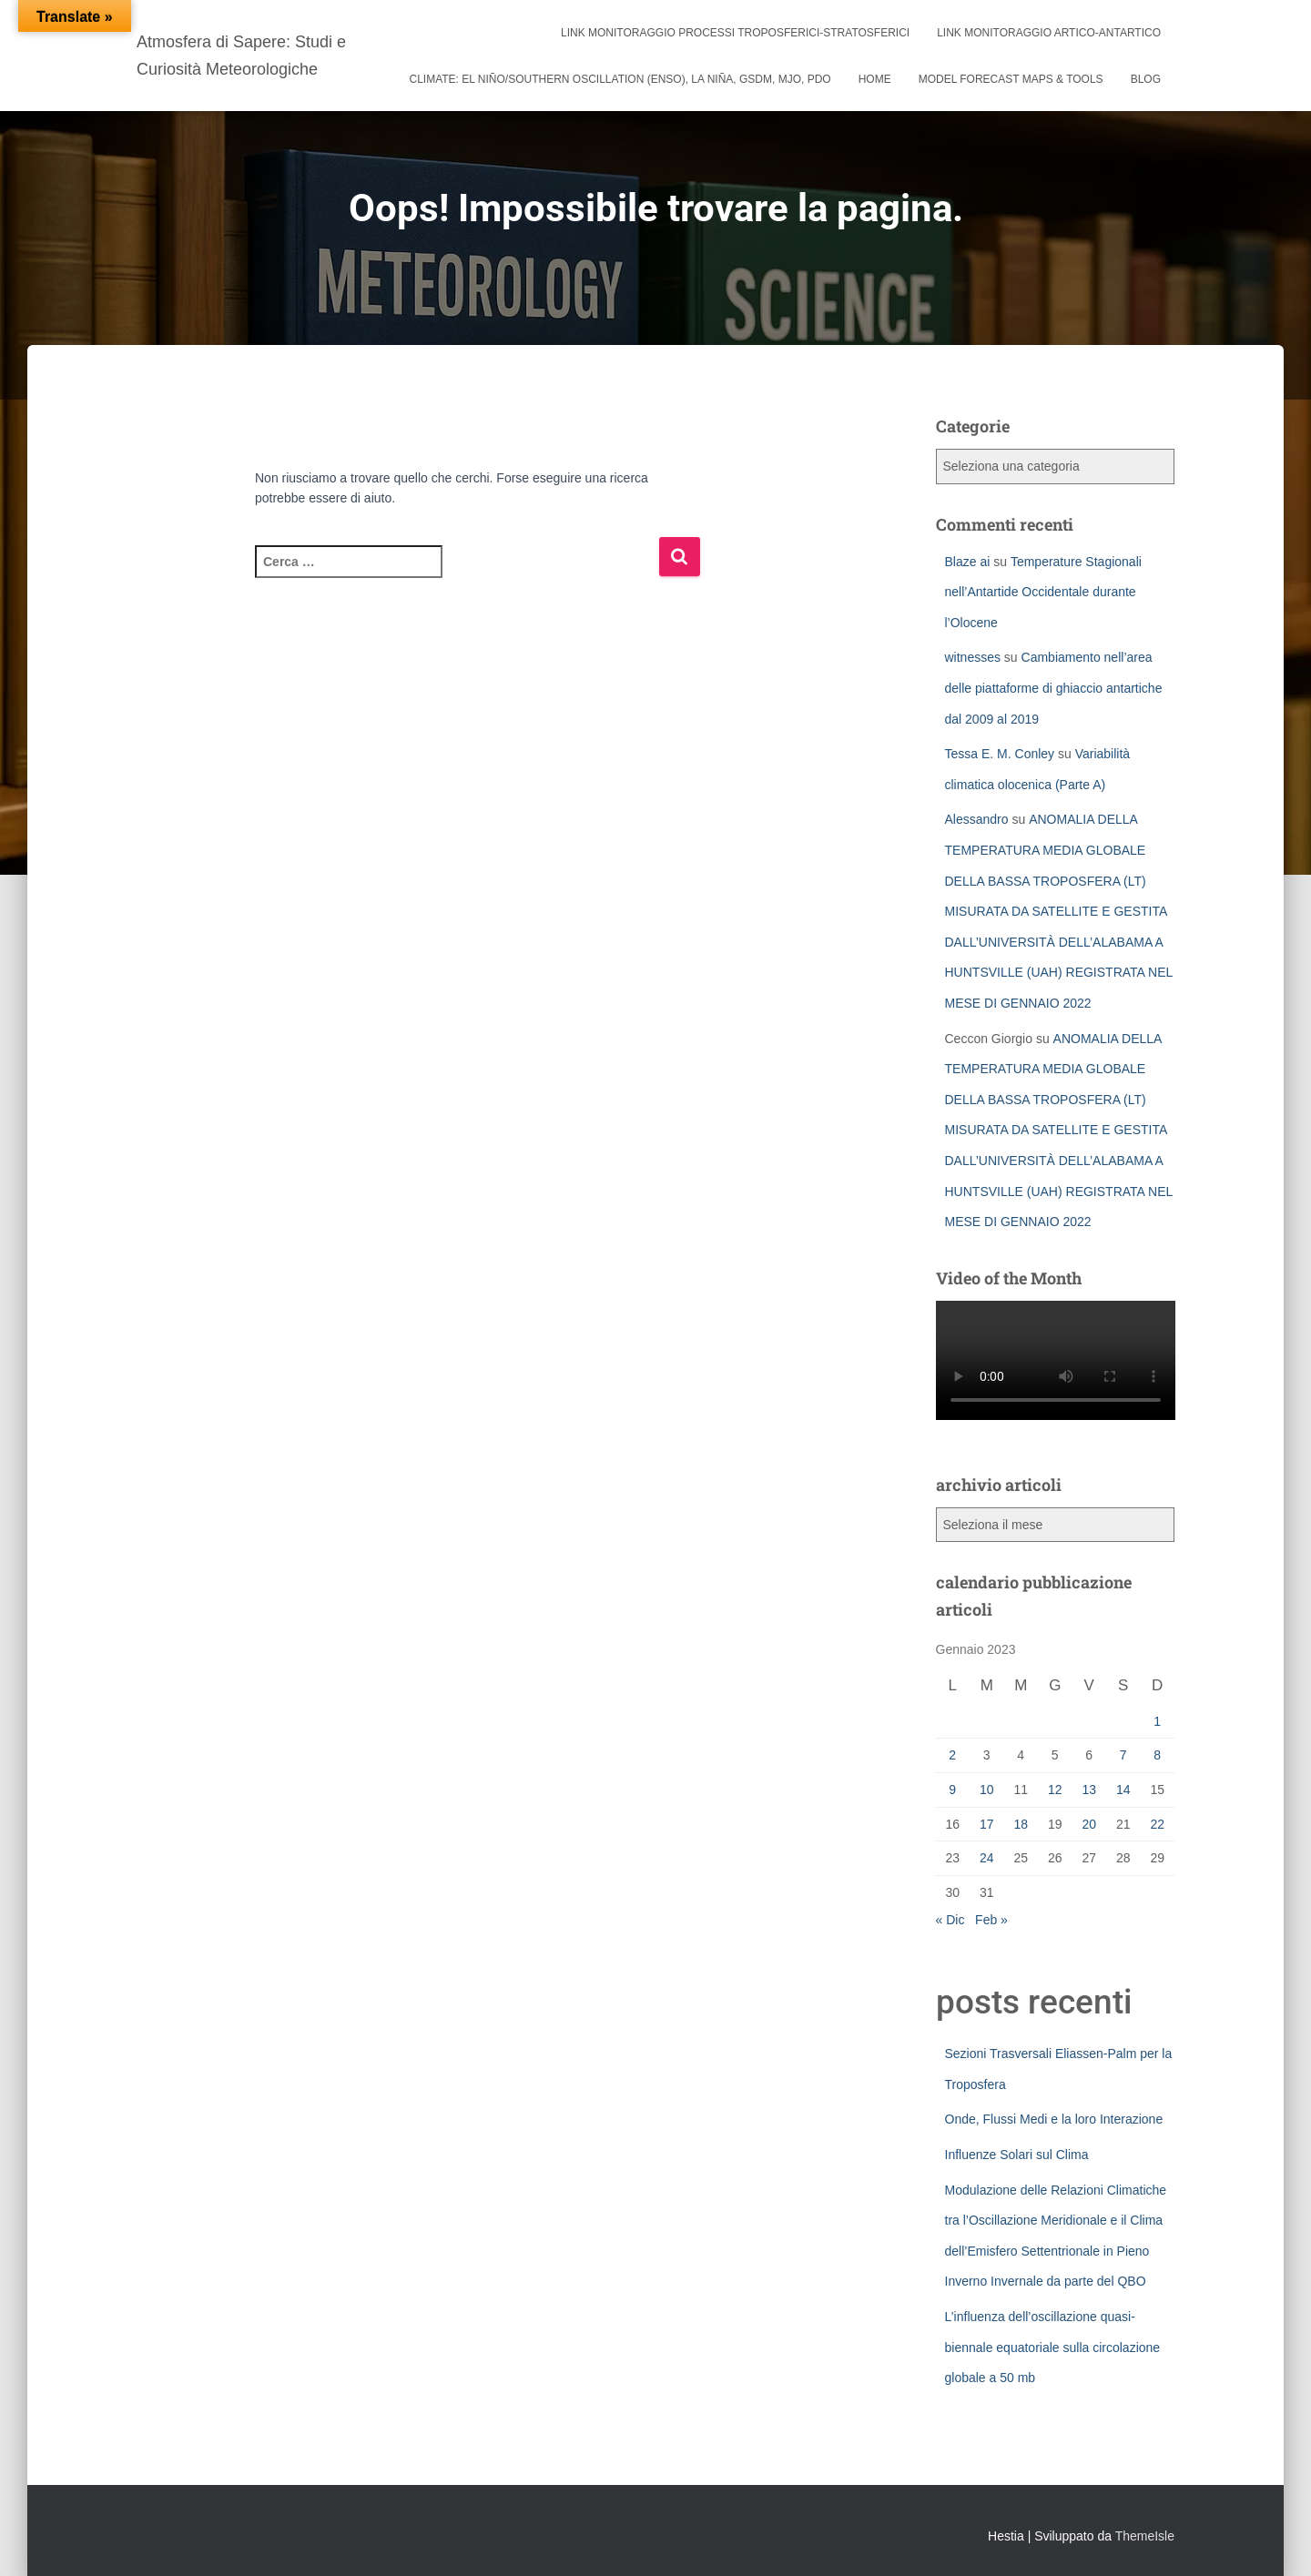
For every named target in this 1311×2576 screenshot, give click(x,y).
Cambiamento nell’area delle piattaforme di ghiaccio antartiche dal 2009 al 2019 (1054, 687)
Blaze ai (968, 561)
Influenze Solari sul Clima (1017, 2154)
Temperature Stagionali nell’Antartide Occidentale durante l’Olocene (1043, 592)
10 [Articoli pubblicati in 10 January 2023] (987, 1789)
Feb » (991, 1919)
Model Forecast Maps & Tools (1011, 79)
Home (875, 79)
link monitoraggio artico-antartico (1049, 32)
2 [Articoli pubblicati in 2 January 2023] (952, 1755)
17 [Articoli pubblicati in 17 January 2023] (987, 1824)
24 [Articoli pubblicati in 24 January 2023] (987, 1858)
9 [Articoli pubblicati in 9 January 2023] (952, 1789)
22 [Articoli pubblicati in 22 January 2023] (1157, 1824)
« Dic (950, 1919)
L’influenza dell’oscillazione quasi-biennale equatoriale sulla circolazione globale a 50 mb (1053, 2347)
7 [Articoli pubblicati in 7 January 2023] (1123, 1755)
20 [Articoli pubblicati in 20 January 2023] (1089, 1824)
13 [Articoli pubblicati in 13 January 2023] (1089, 1789)
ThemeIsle (1144, 2536)
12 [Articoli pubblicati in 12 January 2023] (1055, 1789)
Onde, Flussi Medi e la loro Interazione (1054, 2119)
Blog (1146, 79)
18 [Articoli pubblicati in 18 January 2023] (1020, 1824)
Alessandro (977, 819)
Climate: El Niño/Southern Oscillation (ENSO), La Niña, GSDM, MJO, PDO (620, 79)
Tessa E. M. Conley (1000, 753)
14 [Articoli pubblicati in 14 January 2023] (1123, 1789)
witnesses (973, 657)
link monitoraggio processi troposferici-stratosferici (735, 32)
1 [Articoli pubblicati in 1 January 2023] (1157, 1721)
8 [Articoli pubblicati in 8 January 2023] (1157, 1755)
